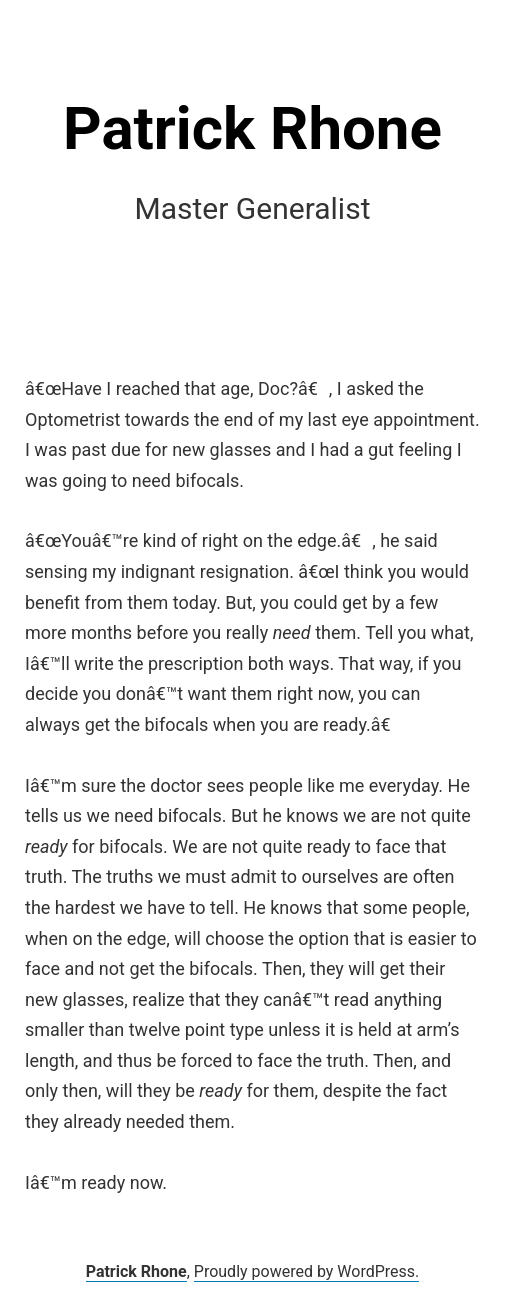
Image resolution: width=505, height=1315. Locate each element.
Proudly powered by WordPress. (307, 1271)
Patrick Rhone (252, 128)
